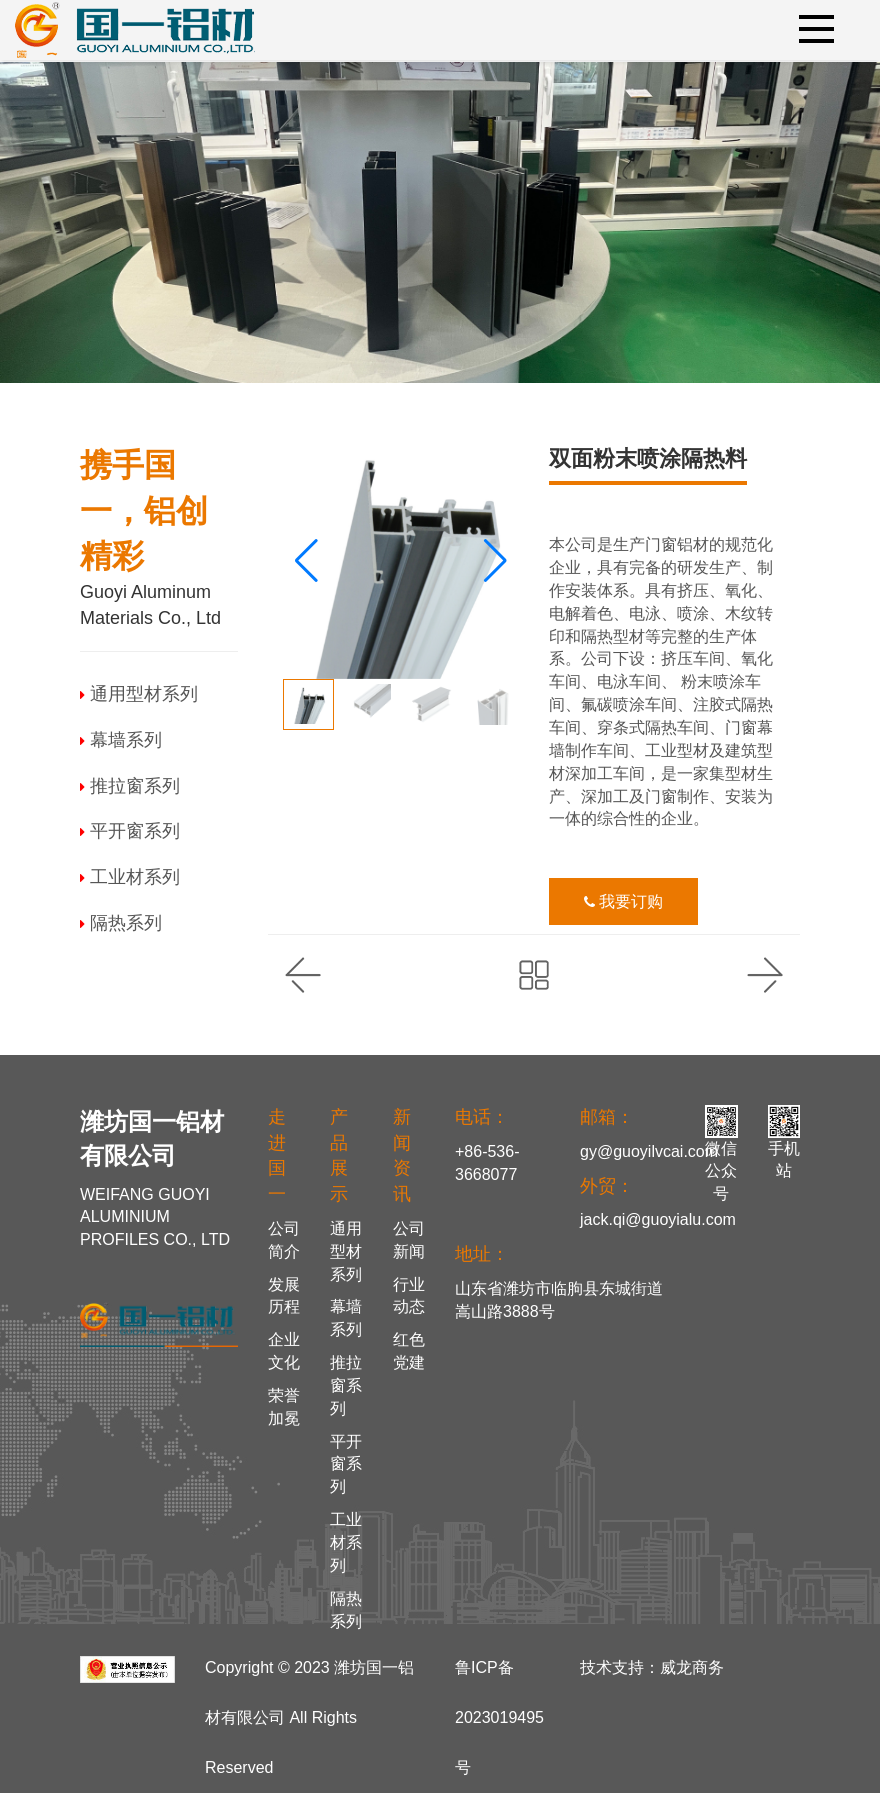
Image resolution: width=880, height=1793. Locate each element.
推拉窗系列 (130, 786)
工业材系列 (130, 877)
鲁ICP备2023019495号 (499, 1717)
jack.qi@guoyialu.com (658, 1219)
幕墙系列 (121, 740)
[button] (495, 561)
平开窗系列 (130, 831)
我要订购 (623, 901)
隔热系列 (121, 923)
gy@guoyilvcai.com (649, 1151)
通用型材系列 (139, 694)
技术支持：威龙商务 (652, 1667)
